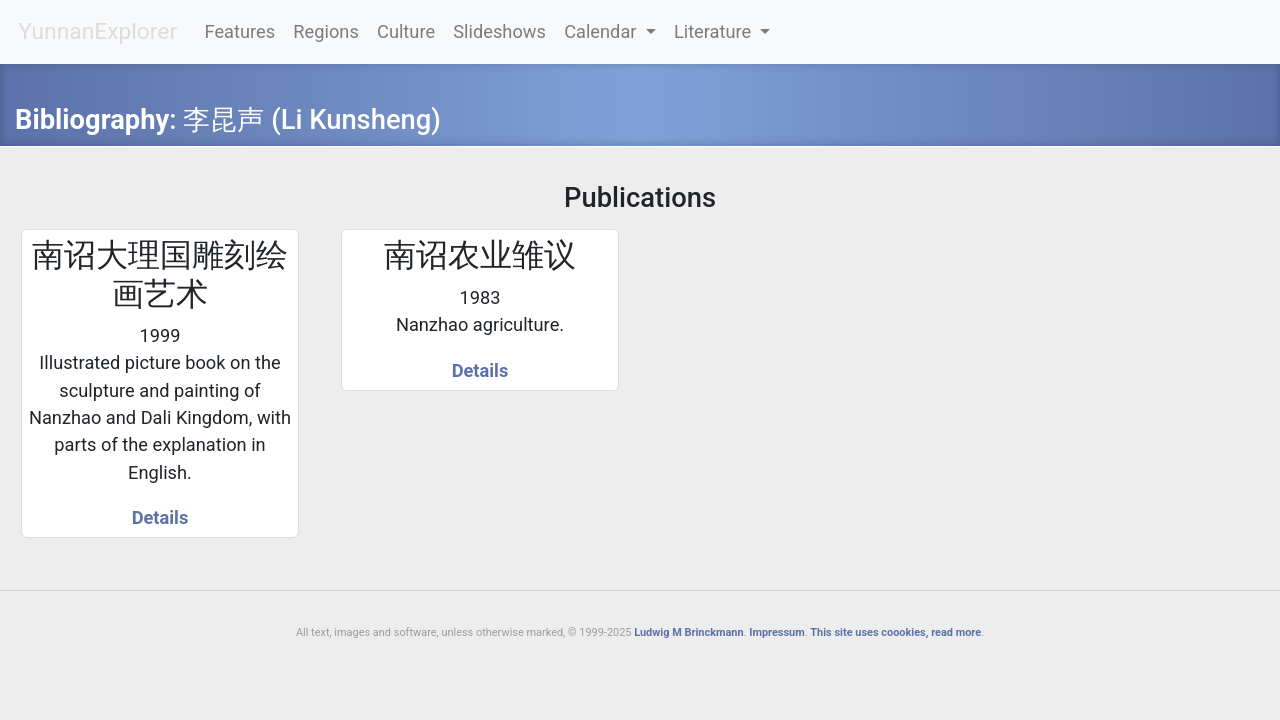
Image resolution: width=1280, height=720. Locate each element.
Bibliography (92, 120)
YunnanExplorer (97, 31)
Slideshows (499, 31)
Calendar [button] (602, 31)
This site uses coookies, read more (895, 632)
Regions (325, 31)
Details (160, 517)
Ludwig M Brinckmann (688, 632)
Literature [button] (715, 31)
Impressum (776, 632)
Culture (406, 31)
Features (240, 31)
